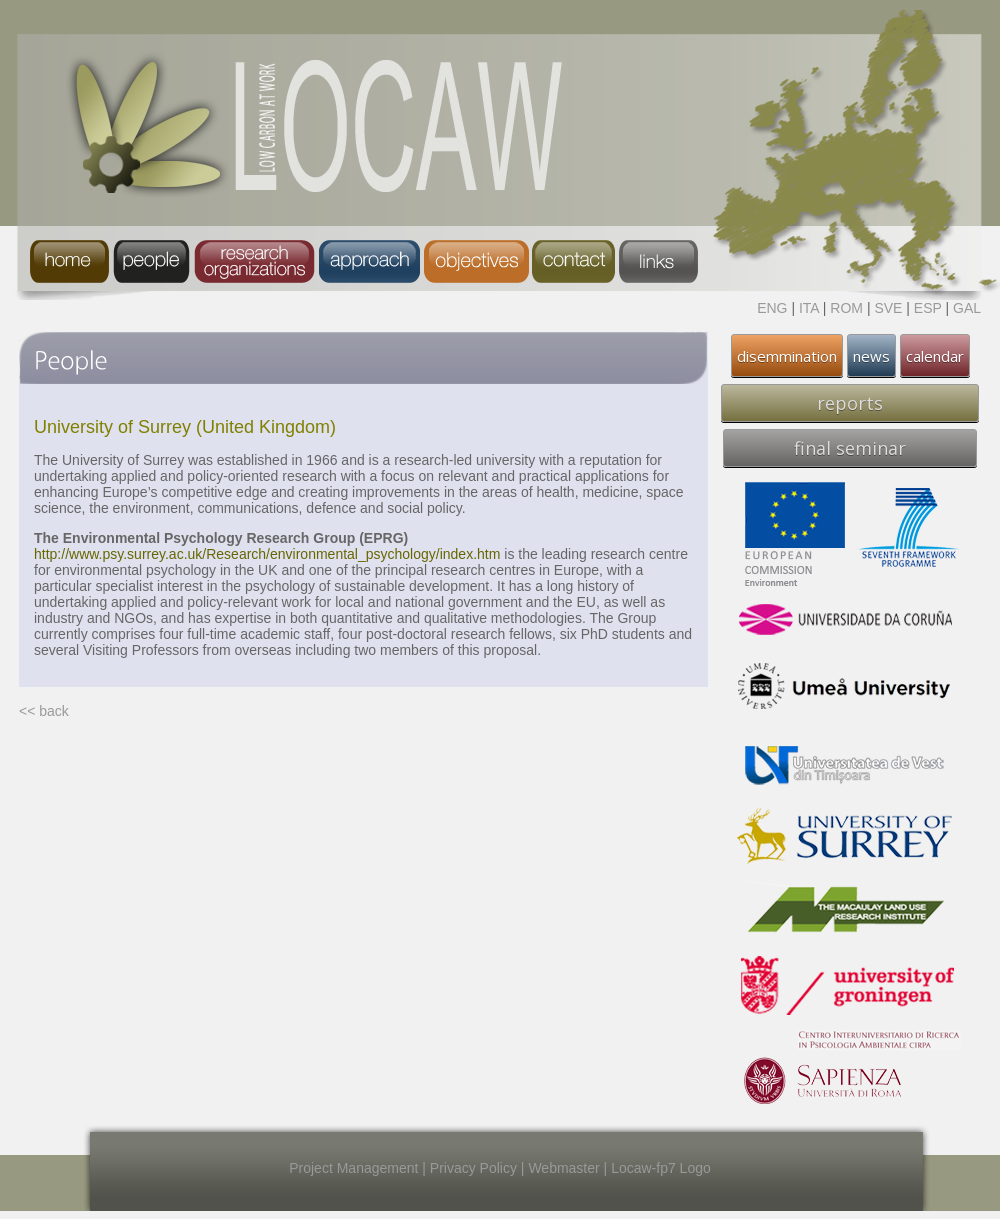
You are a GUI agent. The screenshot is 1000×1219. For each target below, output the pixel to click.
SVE (888, 308)
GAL (967, 308)
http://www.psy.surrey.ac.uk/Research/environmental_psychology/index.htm (267, 554)
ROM (846, 308)
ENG (772, 308)
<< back (44, 711)
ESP (928, 308)
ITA (809, 308)
